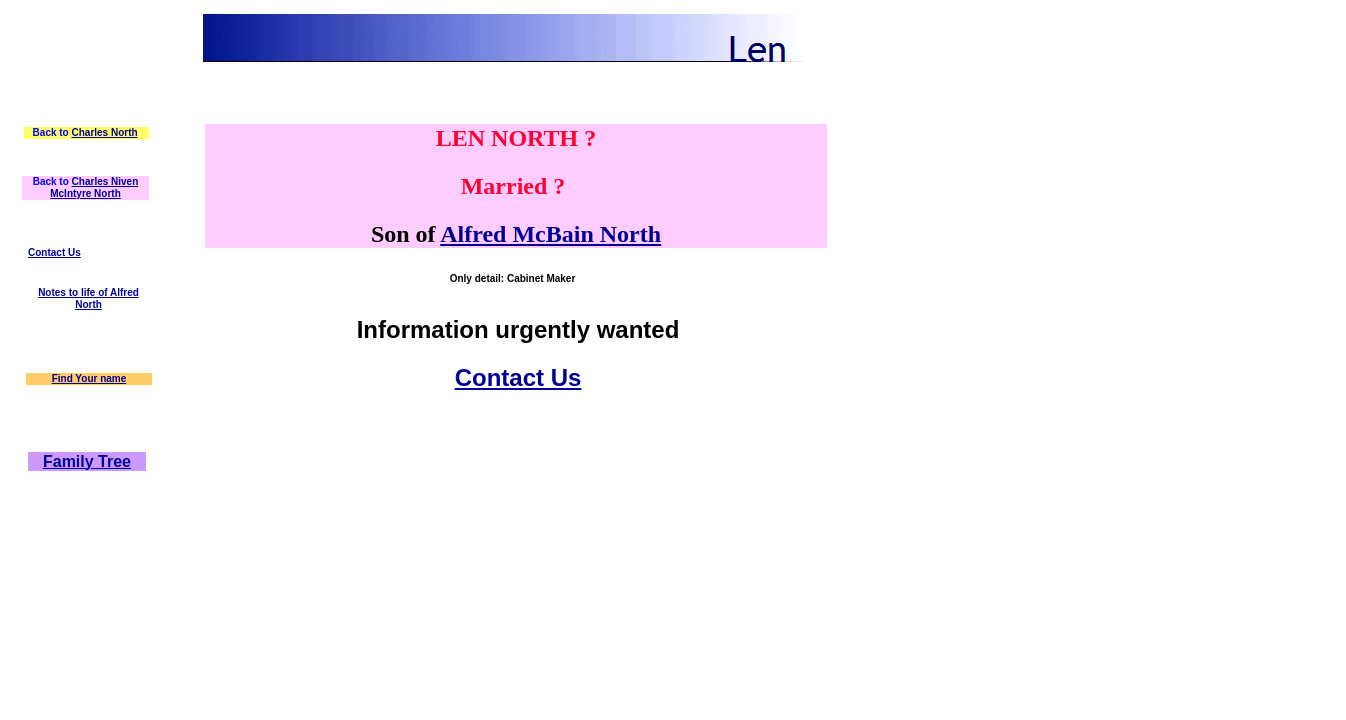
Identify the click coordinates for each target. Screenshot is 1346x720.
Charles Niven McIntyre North (94, 187)
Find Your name (89, 378)
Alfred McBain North (550, 234)
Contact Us (54, 252)
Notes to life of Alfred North (88, 298)
